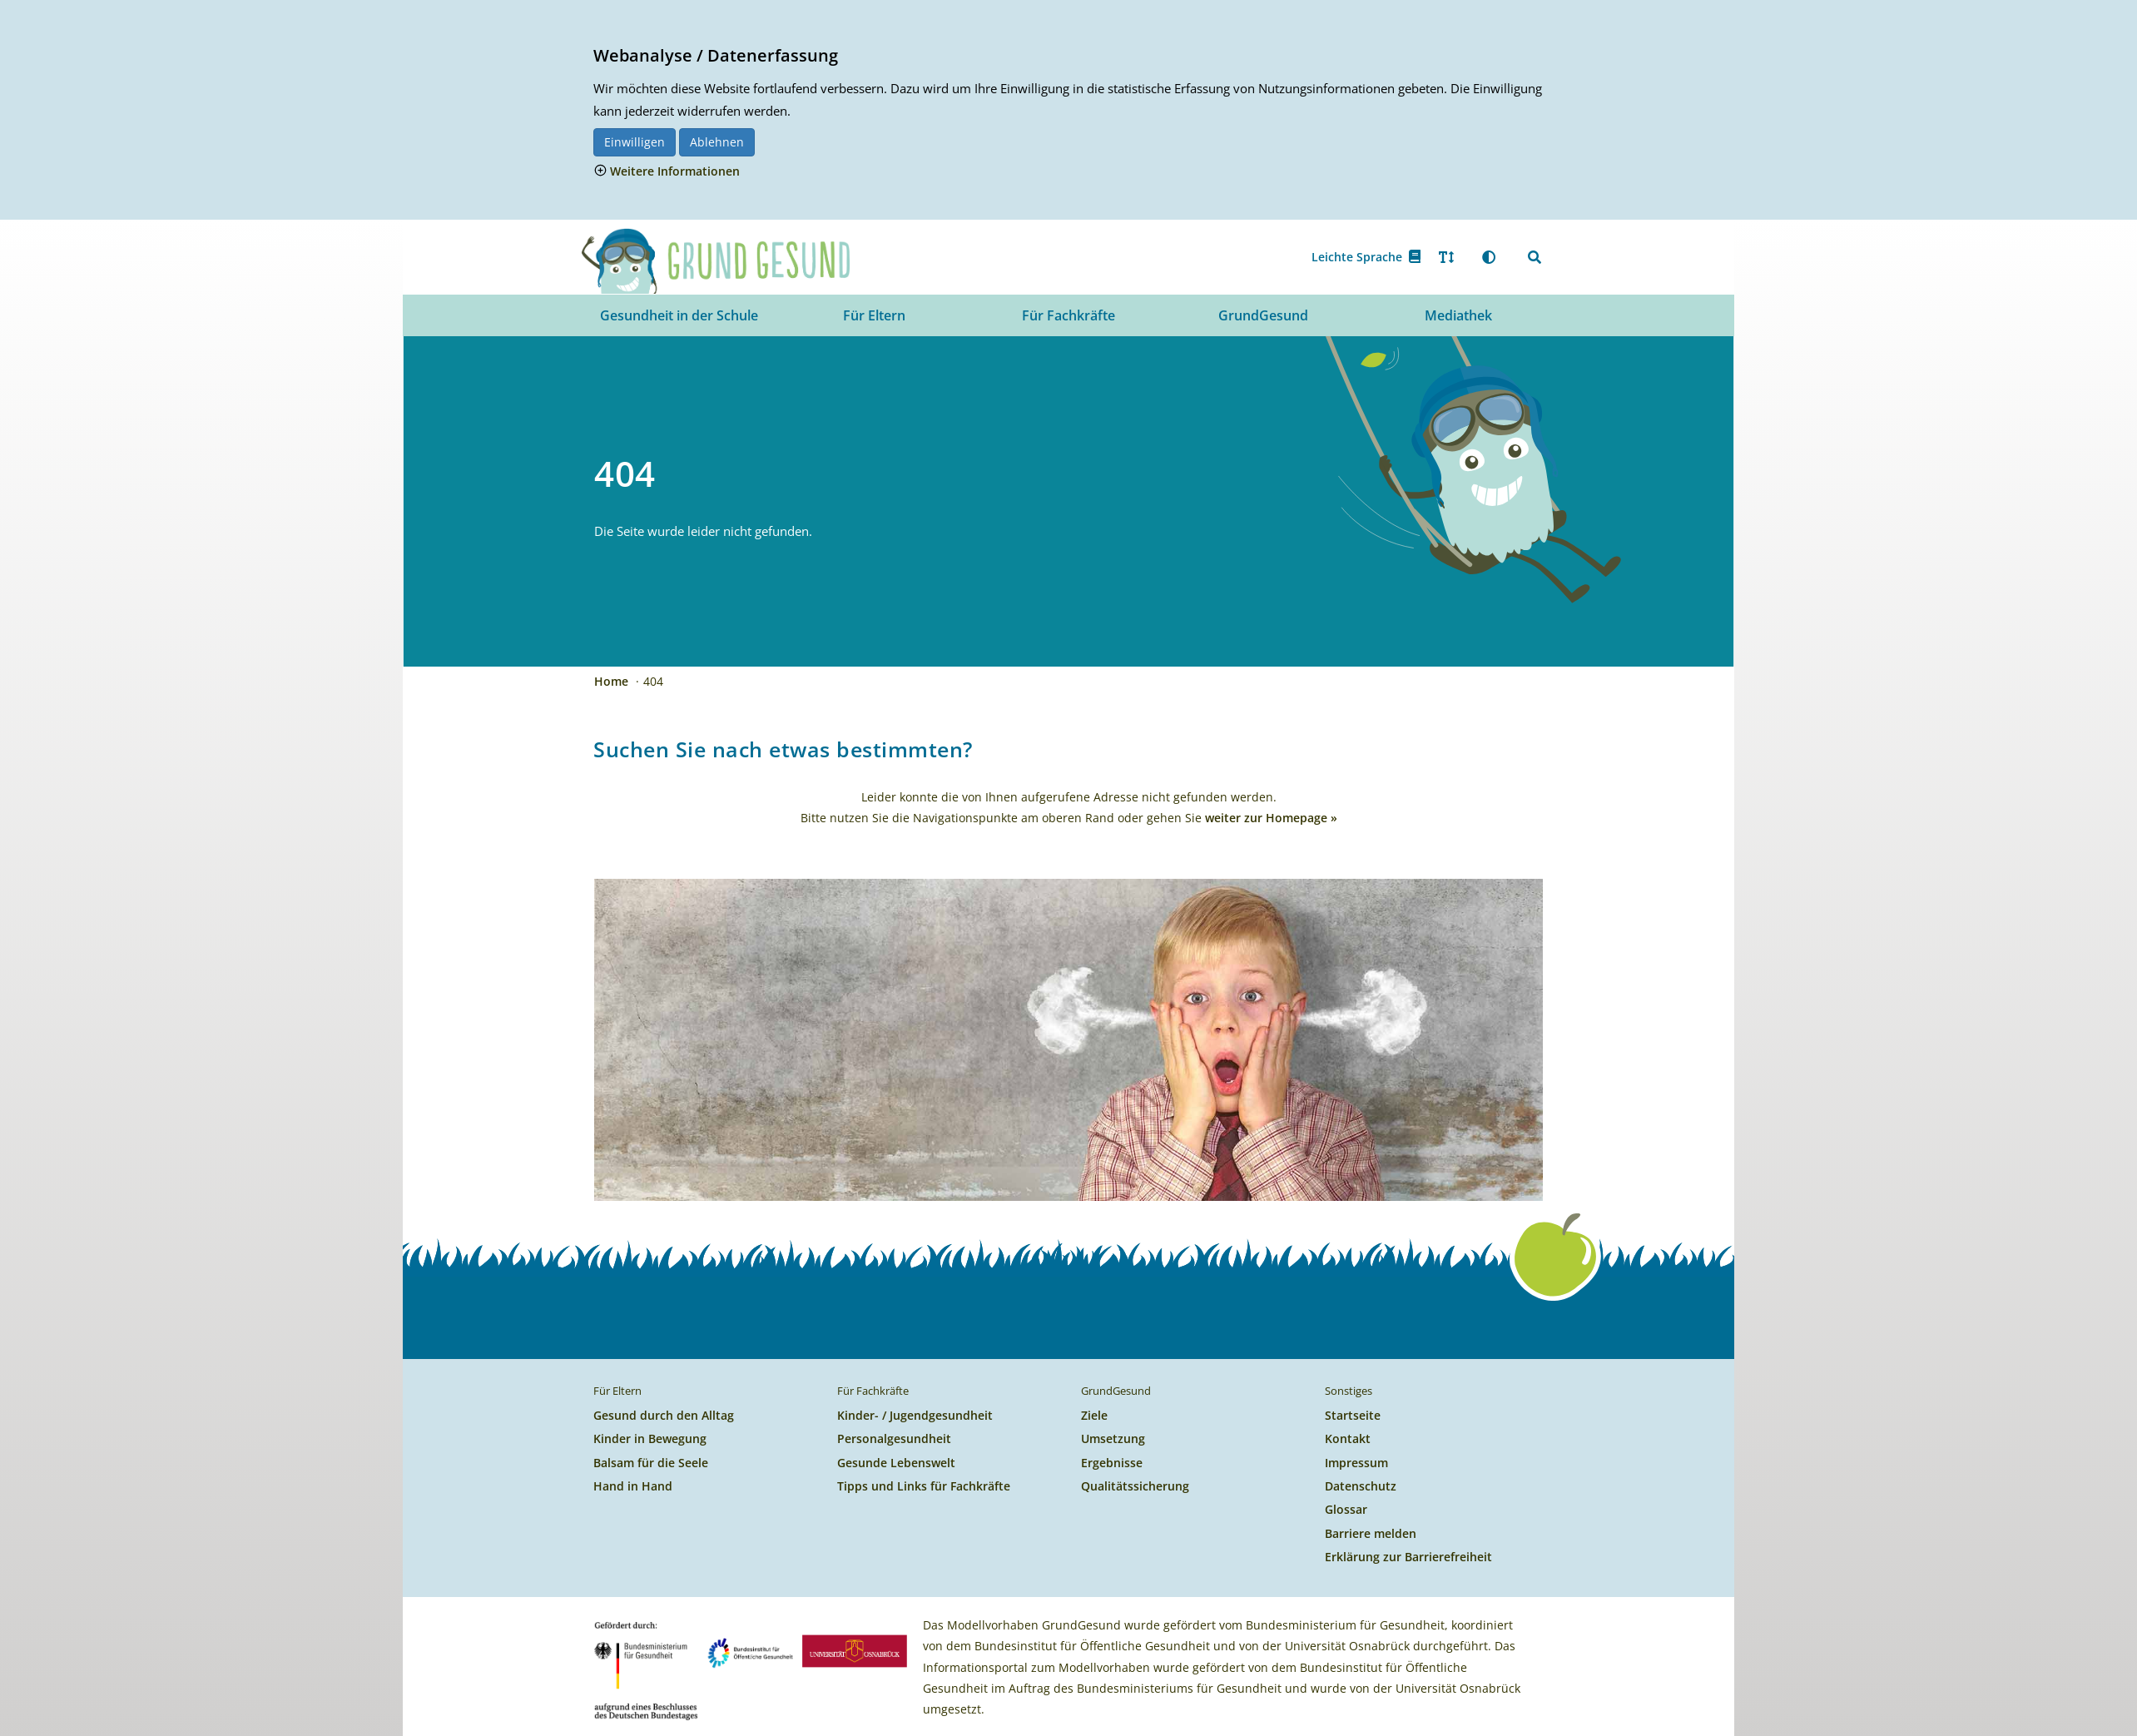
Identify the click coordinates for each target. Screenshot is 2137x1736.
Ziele (1094, 1415)
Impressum (1356, 1463)
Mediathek (1458, 315)
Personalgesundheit (894, 1438)
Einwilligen (634, 142)
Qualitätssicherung (1135, 1486)
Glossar (1346, 1509)
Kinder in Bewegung (650, 1438)
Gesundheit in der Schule (679, 315)
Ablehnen (717, 142)
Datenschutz (1360, 1486)
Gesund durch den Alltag (663, 1415)
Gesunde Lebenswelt (896, 1463)
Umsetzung (1113, 1438)
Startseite (1353, 1415)
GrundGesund (1263, 315)
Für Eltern (874, 315)
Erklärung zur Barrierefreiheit (1408, 1557)
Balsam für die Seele (650, 1463)
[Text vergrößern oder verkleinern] (1446, 257)
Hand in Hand (632, 1486)
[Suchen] (1534, 257)
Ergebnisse (1112, 1463)
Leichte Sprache (1366, 257)
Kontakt (1348, 1438)
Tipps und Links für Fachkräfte (923, 1486)
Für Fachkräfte (1068, 315)
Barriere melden (1370, 1533)
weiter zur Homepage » (1271, 818)
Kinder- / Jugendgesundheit (915, 1415)
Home (613, 681)
